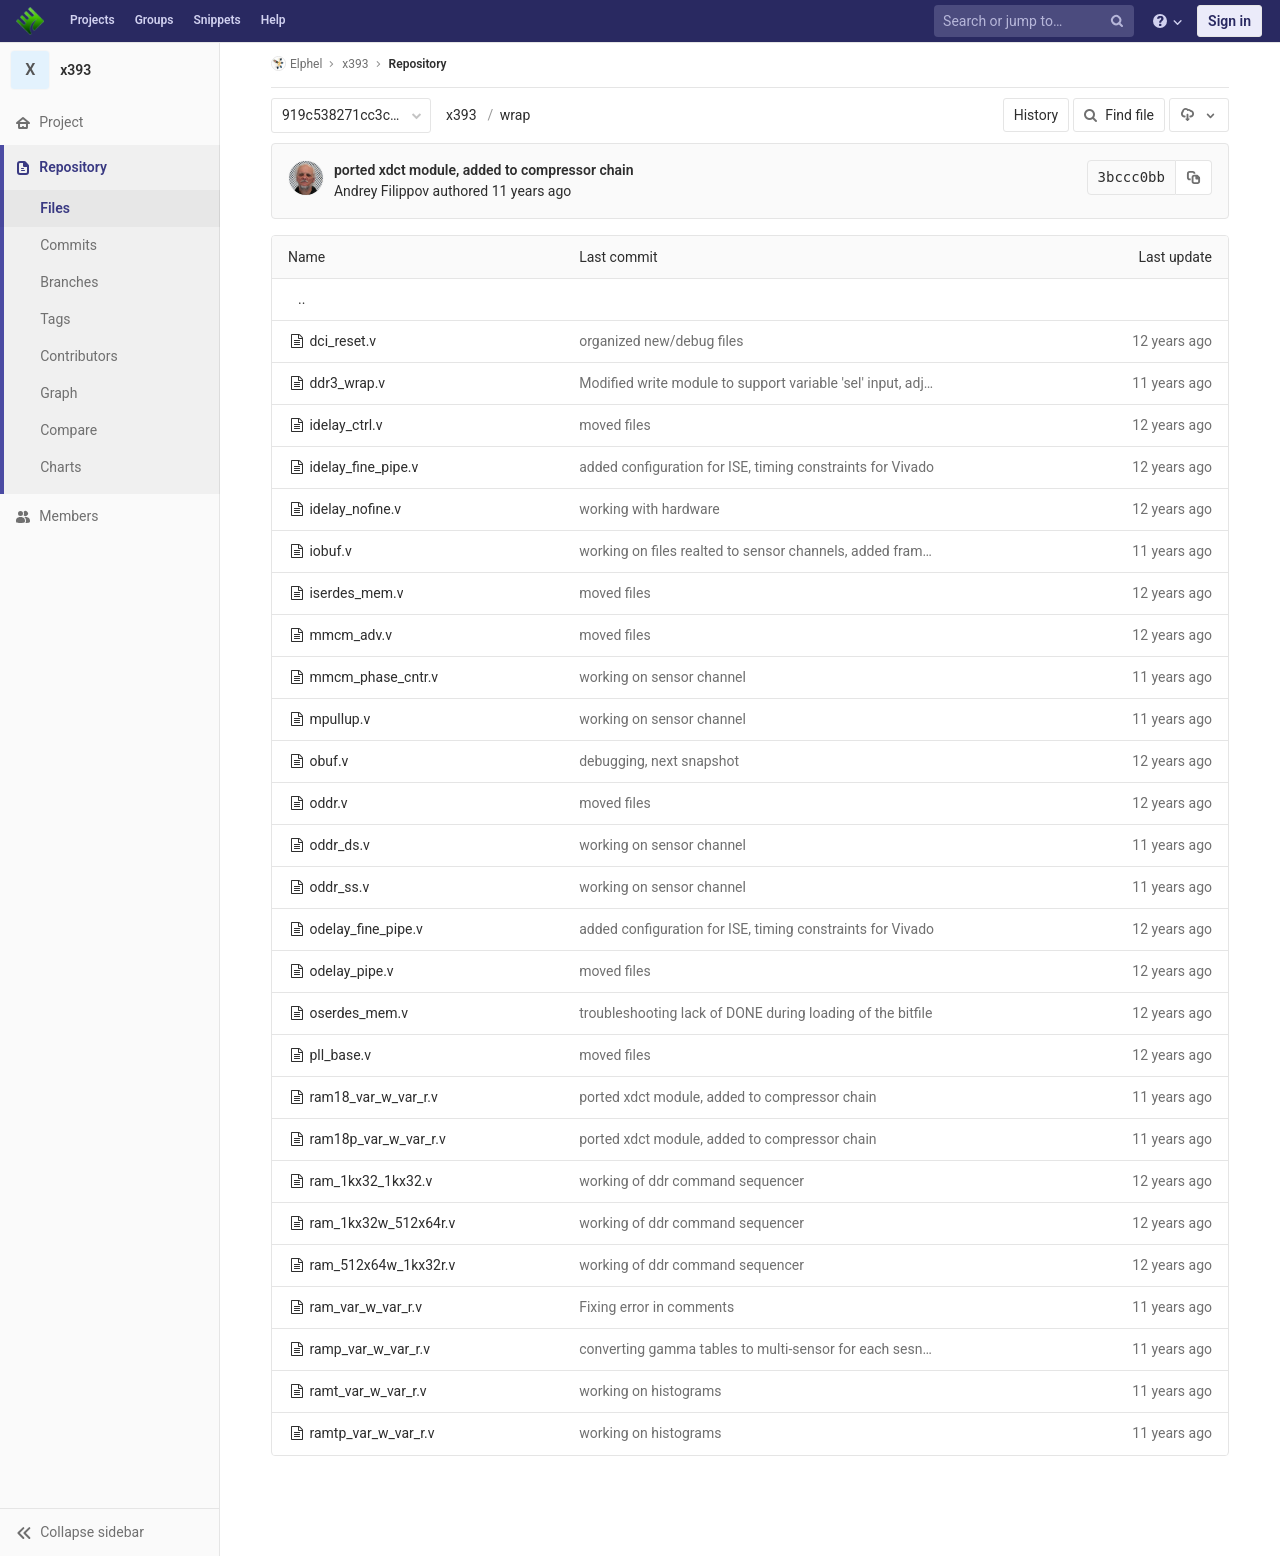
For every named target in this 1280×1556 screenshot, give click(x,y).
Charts (60, 467)
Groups (154, 20)
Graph (58, 393)
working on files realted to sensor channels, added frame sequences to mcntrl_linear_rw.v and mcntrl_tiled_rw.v (923, 551)
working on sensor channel (662, 677)
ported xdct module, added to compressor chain (484, 170)
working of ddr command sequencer (691, 1181)
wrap (515, 115)
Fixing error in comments (656, 1307)
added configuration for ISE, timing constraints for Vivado (756, 467)
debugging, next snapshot (659, 761)
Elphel (296, 63)
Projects (92, 20)
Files (55, 208)
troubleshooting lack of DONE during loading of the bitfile (755, 1013)
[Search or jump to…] (1037, 21)
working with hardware (649, 509)
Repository (418, 64)
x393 (461, 115)
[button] (109, 1532)
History (1036, 115)
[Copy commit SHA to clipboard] (1194, 177)
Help (273, 20)
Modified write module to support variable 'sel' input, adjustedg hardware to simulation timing (867, 383)
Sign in (1229, 21)
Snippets (216, 20)
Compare (68, 430)
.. (301, 299)
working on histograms (650, 1391)
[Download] (1199, 115)
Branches (69, 282)
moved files (614, 425)
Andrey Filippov (381, 191)
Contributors (79, 356)
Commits (68, 245)
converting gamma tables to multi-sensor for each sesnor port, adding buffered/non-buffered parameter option (922, 1349)
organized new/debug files (661, 341)
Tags (55, 319)
